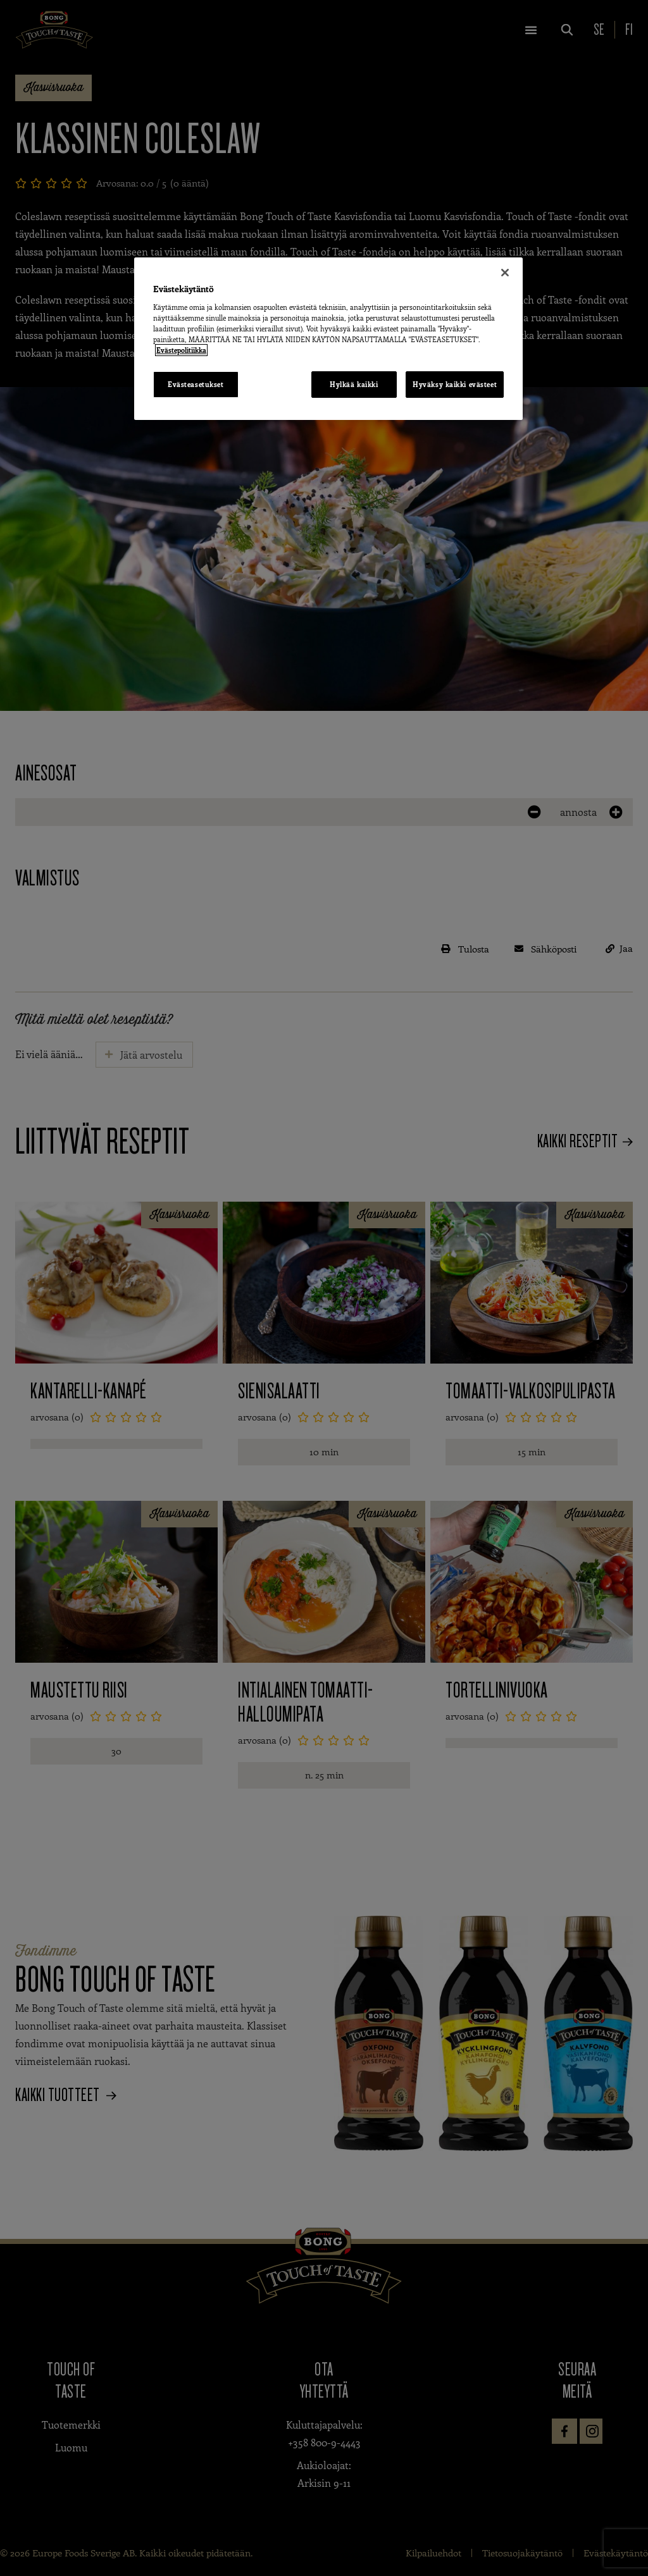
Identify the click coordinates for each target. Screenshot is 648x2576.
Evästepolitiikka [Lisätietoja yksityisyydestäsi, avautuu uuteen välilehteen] (181, 350)
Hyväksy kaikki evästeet (455, 384)
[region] (328, 338)
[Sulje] (505, 273)
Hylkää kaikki (354, 384)
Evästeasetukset (196, 384)
